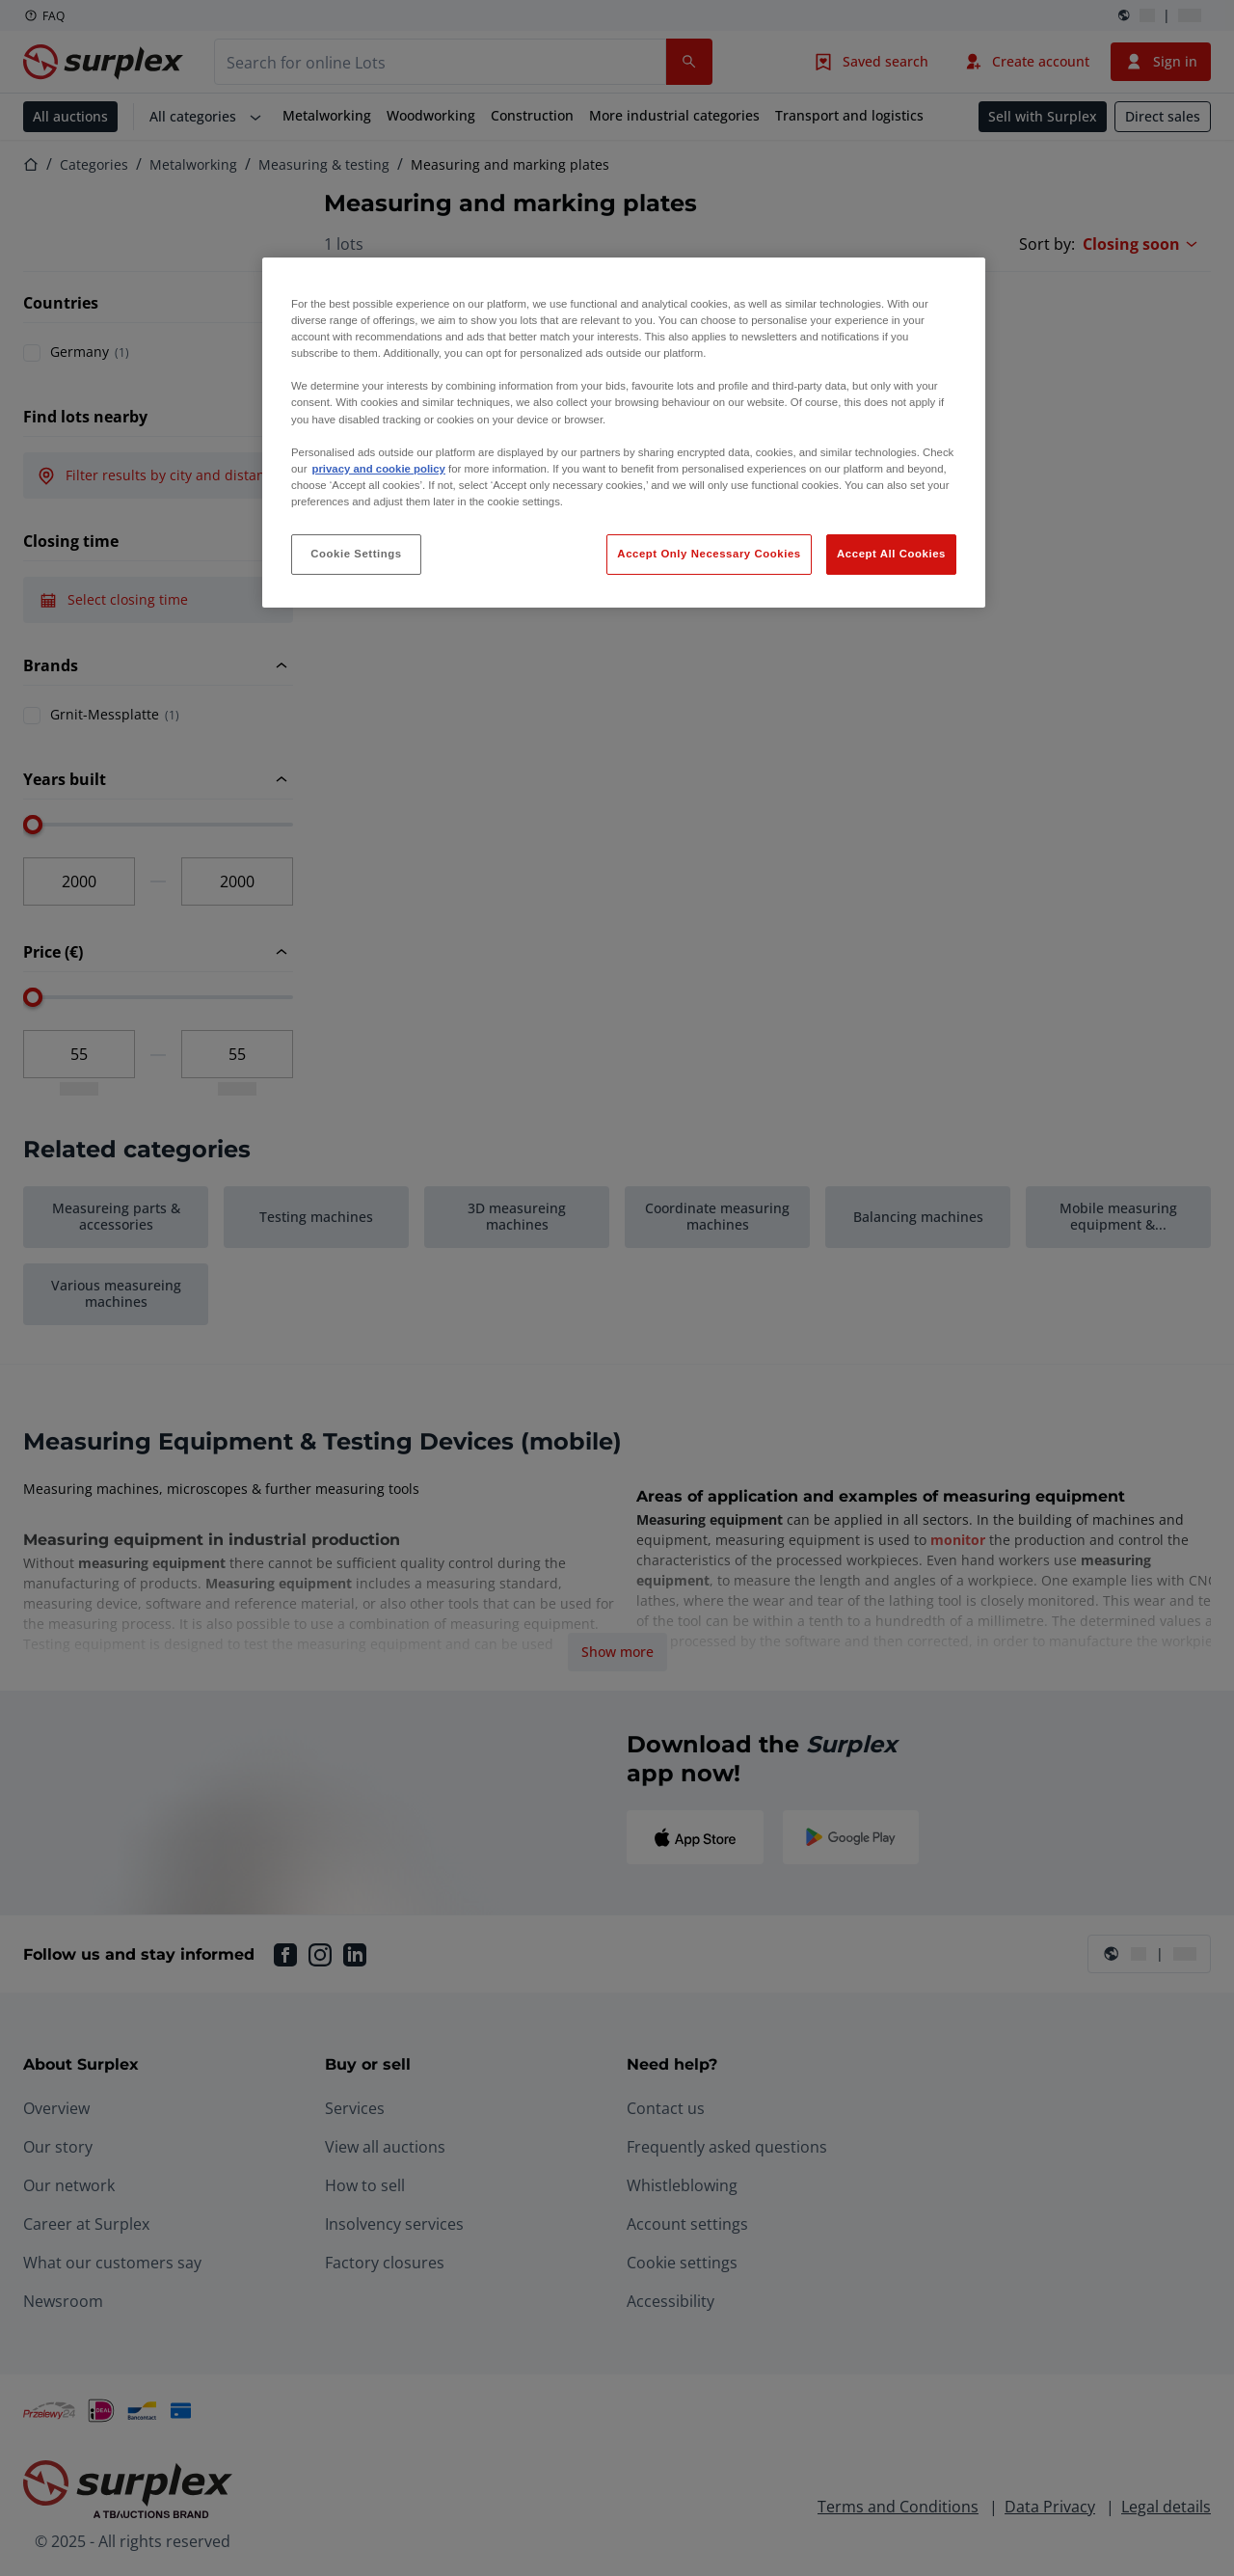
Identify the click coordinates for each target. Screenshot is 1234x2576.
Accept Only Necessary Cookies (708, 553)
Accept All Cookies (891, 553)
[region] (623, 433)
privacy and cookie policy (377, 469)
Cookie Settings (356, 553)
